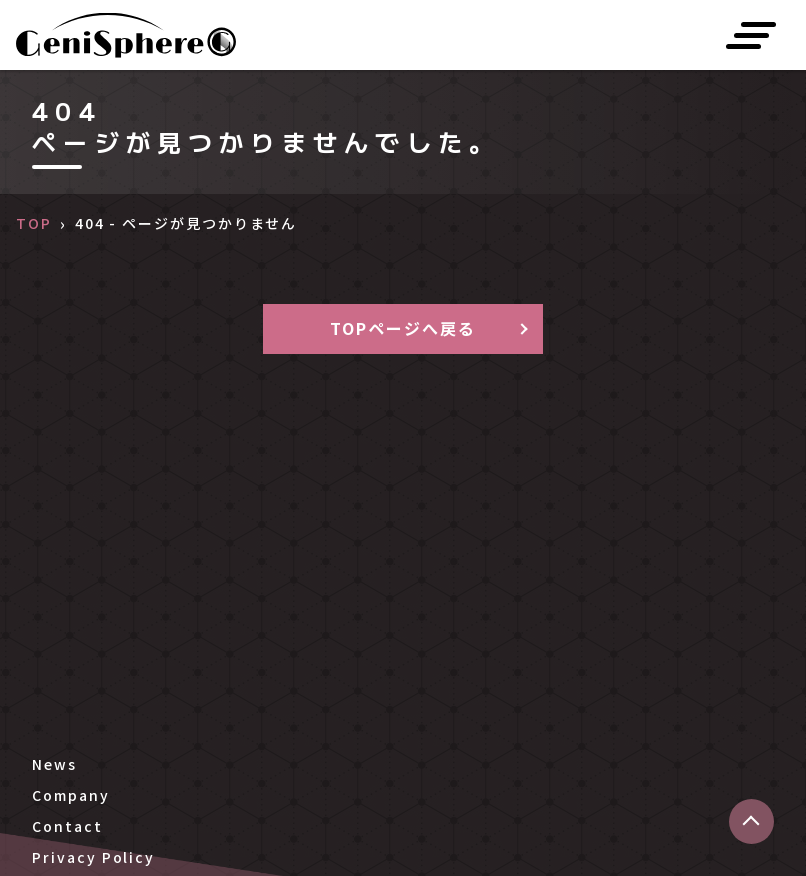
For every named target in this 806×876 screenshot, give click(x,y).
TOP (34, 223)
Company (70, 795)
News (54, 764)
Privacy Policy (93, 857)
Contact (67, 826)
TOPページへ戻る (402, 328)
